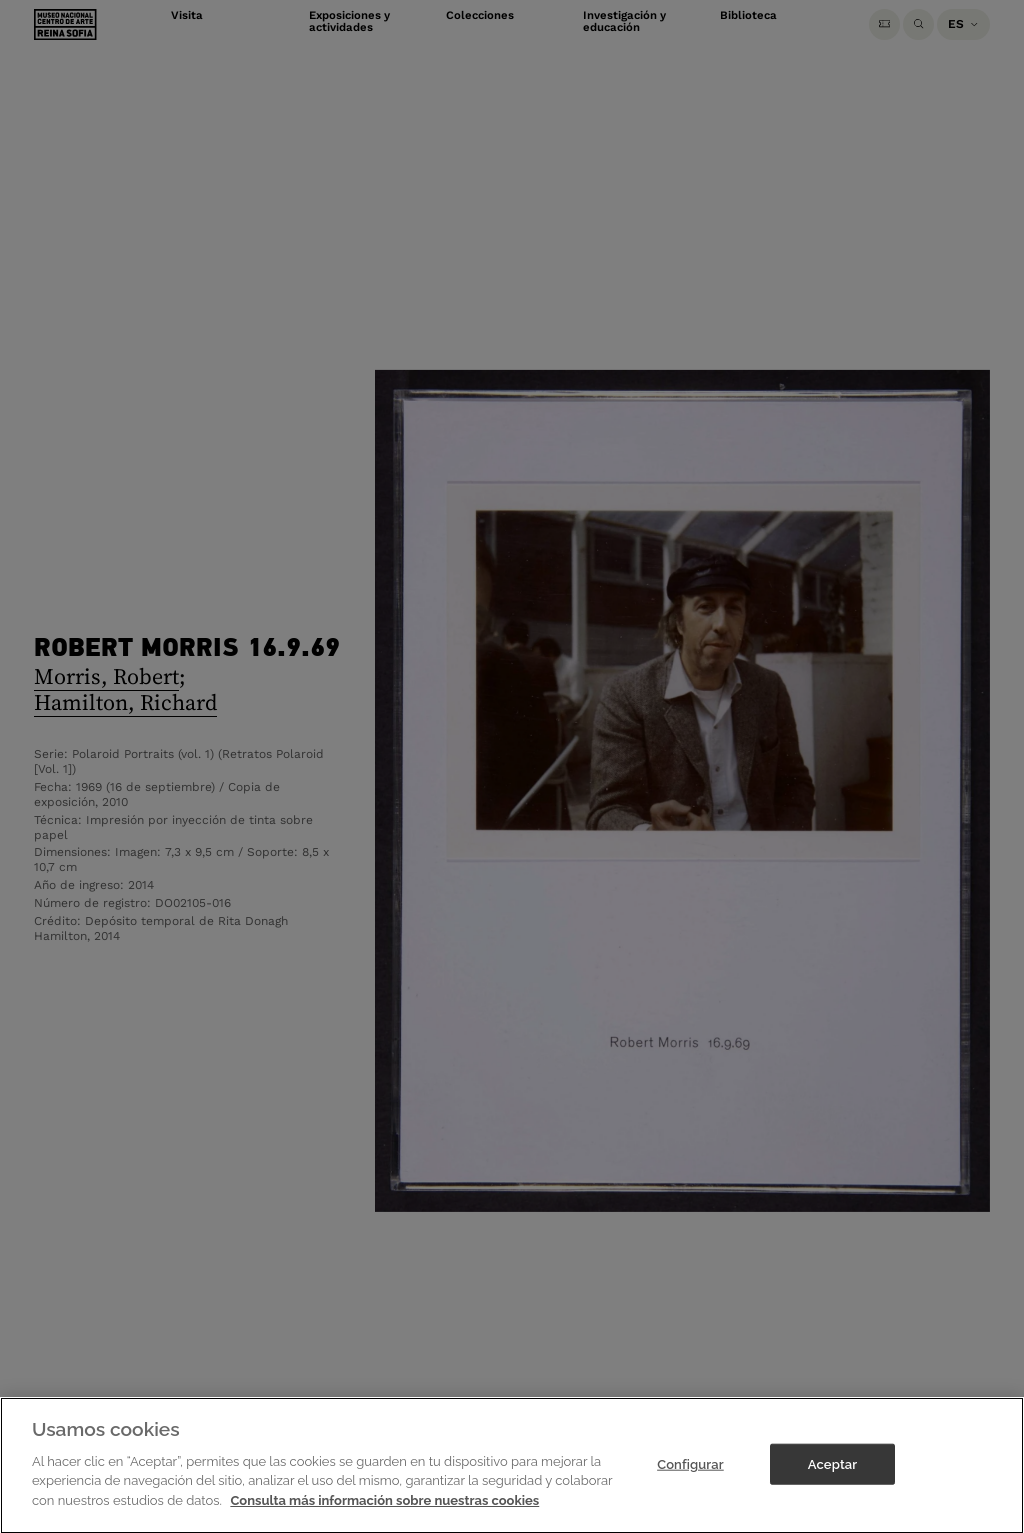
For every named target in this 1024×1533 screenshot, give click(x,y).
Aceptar (832, 1478)
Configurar (690, 1478)
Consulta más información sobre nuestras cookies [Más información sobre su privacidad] (384, 1515)
